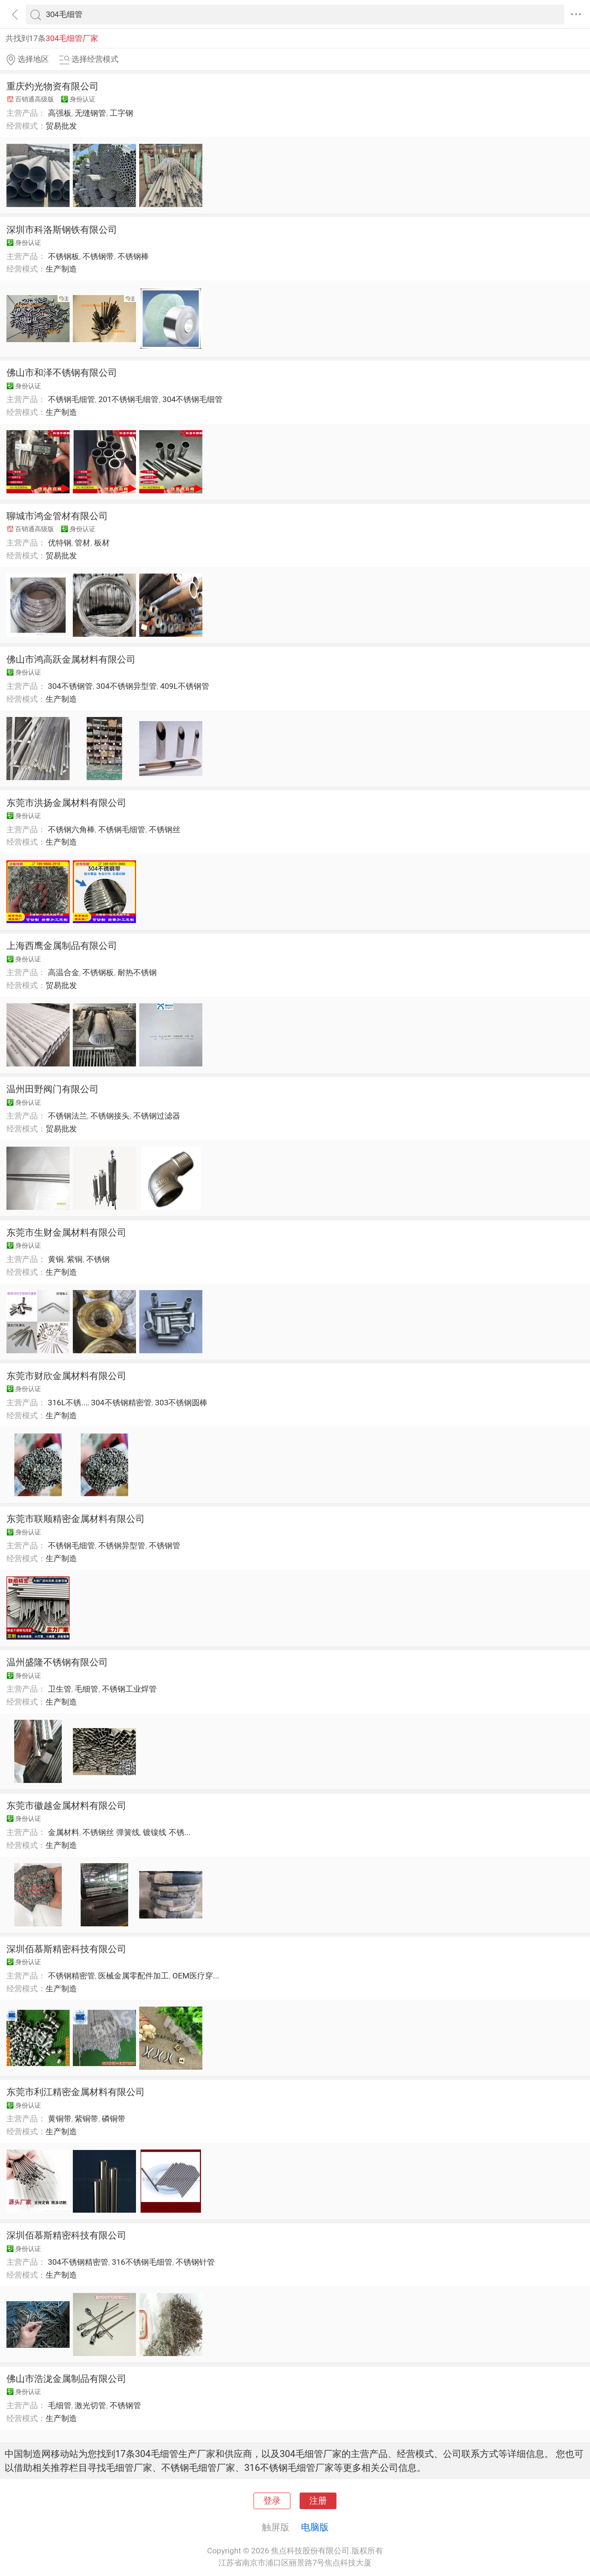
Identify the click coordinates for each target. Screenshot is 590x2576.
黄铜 (56, 1259)
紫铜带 (86, 2118)
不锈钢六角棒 (71, 829)
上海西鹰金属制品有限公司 (61, 945)
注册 (318, 2501)
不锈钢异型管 (121, 1545)
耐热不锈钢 (137, 972)
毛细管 (86, 1689)
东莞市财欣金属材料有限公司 (66, 1375)
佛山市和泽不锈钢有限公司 (61, 372)
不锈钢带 (98, 256)
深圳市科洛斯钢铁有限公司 (61, 229)
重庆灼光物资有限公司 (52, 86)
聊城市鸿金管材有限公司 (57, 515)
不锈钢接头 (110, 1115)
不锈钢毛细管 (71, 399)
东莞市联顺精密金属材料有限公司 (75, 1518)
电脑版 (315, 2527)
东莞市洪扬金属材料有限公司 (66, 802)
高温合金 (63, 972)
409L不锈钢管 (184, 686)
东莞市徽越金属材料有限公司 (66, 1805)
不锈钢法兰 (67, 1115)
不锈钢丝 (164, 829)
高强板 (59, 113)
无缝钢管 (90, 113)
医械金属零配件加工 (133, 1975)
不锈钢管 (164, 1545)
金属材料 (63, 1832)
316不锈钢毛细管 (142, 2262)
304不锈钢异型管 (126, 686)
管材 (82, 542)
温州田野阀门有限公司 (52, 1089)
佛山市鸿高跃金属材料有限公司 (71, 659)
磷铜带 (113, 2118)
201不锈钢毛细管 (128, 399)
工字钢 (121, 113)
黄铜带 (59, 2118)
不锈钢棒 (133, 256)
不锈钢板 (63, 256)
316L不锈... (68, 1402)
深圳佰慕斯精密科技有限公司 (66, 1948)
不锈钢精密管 (71, 1975)
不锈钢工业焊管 (129, 1689)
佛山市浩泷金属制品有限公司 (66, 2378)
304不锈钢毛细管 (192, 399)
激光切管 (90, 2405)
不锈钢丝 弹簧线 (111, 1832)
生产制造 (61, 268)
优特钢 (59, 542)
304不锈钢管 (70, 686)
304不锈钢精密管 (121, 1402)
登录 (272, 2501)
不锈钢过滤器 (156, 1115)
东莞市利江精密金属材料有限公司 (75, 2091)
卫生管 (59, 1689)
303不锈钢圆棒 (181, 1402)
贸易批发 (61, 125)
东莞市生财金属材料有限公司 (66, 1232)
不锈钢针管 (195, 2262)
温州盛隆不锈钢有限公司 (57, 1662)
